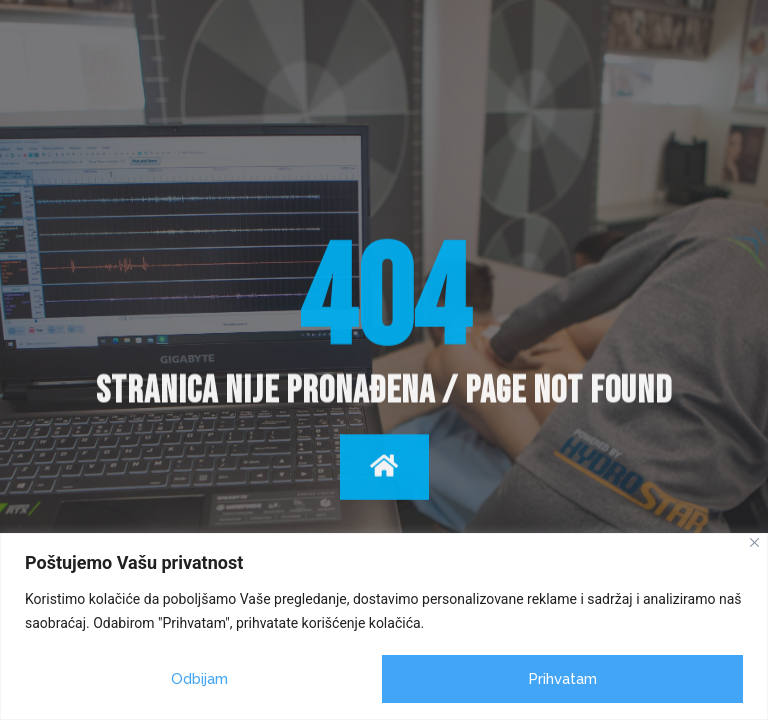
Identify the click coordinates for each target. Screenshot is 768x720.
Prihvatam (562, 679)
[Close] (754, 542)
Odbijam (199, 679)
